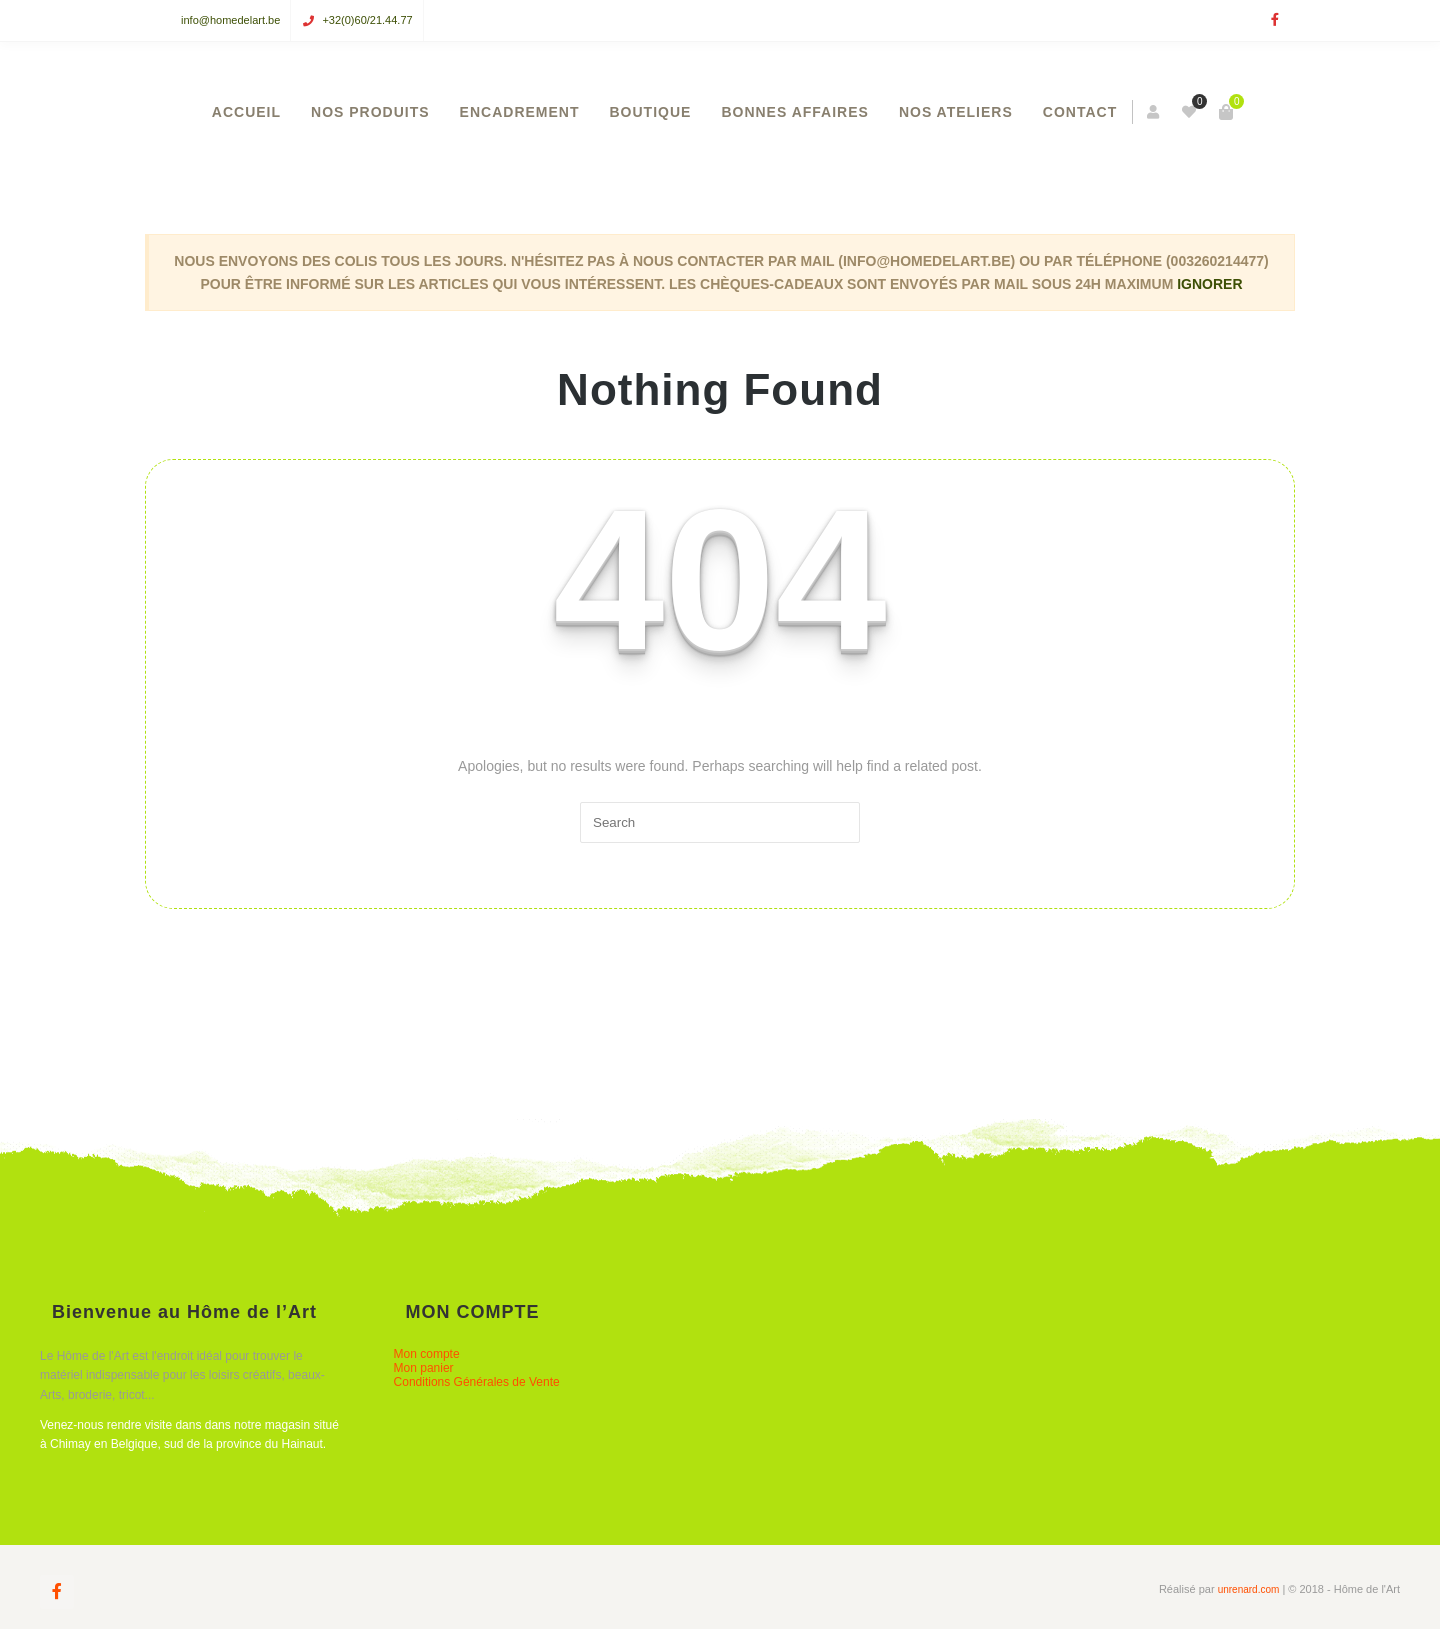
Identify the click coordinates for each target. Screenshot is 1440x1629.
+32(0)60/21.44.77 (367, 20)
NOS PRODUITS (370, 112)
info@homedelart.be (230, 20)
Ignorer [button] (1209, 284)
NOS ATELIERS (956, 112)
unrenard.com (1249, 1589)
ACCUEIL (246, 112)
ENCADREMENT (520, 112)
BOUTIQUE (651, 112)
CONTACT (1080, 112)
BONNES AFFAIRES (795, 112)
